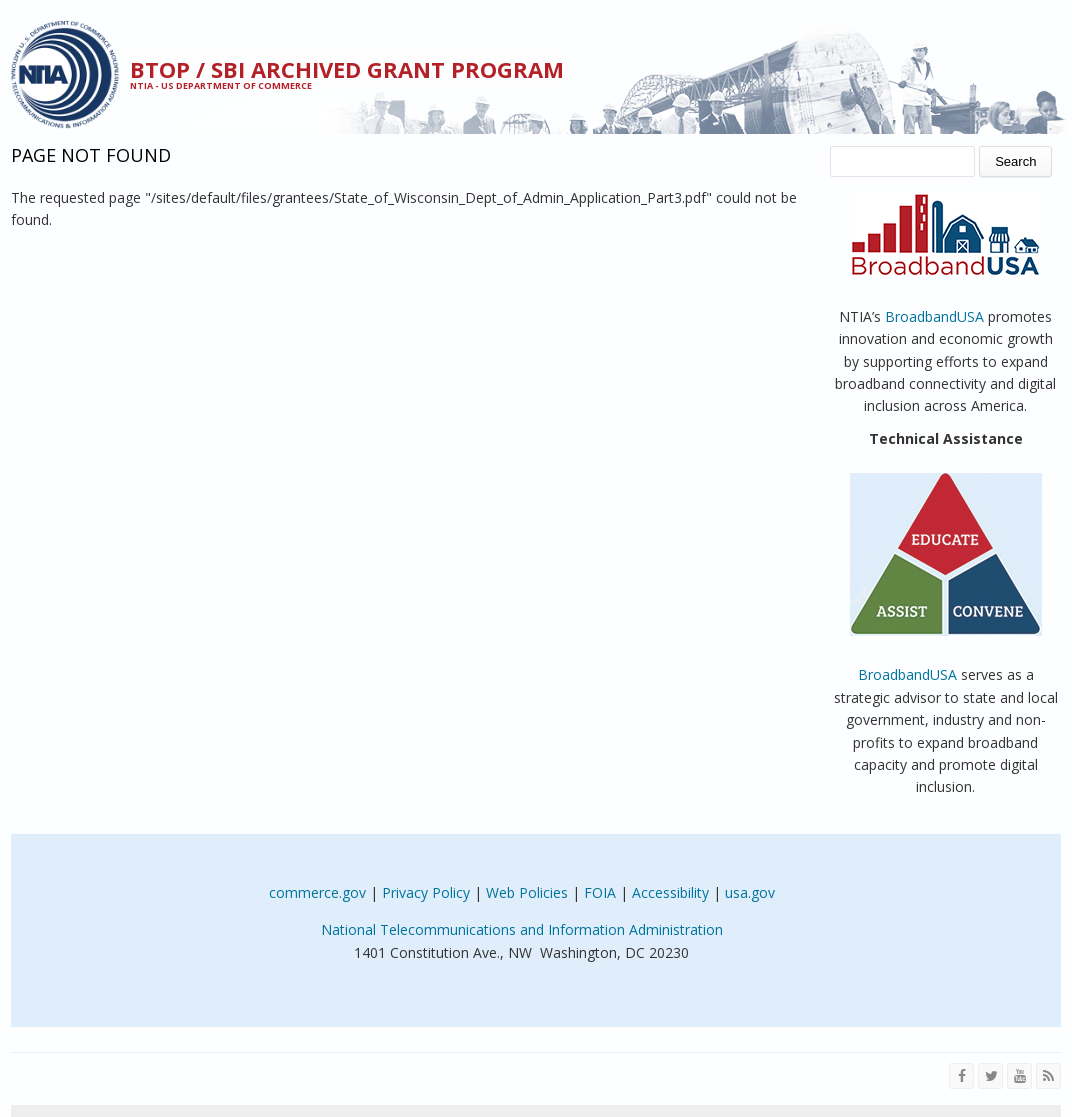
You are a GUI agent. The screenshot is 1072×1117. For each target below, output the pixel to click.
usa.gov (750, 892)
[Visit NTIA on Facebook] (961, 1076)
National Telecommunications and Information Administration (522, 929)
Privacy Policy (426, 892)
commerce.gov (317, 892)
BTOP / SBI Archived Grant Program (347, 69)
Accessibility (670, 892)
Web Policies (527, 892)
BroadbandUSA (934, 316)
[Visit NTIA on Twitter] (990, 1076)
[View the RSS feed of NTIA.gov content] (1048, 1076)
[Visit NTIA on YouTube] (1019, 1076)
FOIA (600, 892)
